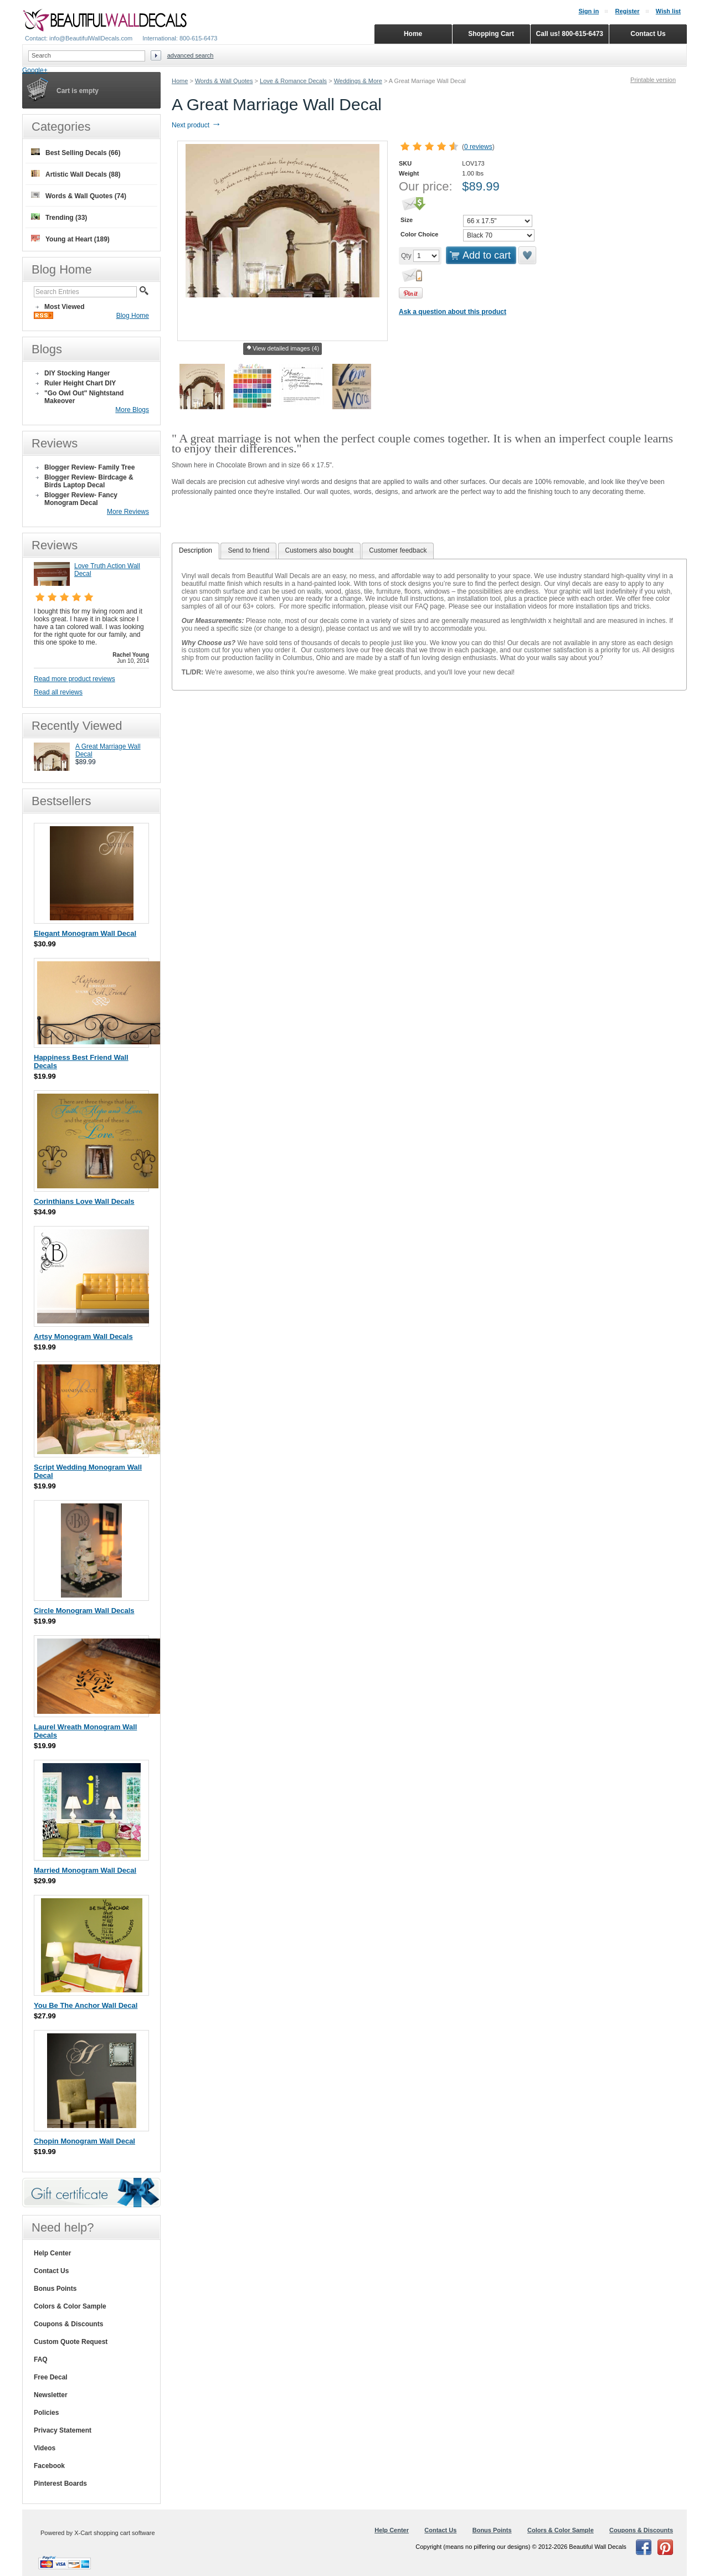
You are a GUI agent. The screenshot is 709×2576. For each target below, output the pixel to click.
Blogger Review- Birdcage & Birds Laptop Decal (88, 481)
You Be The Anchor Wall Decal (85, 2005)
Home (180, 81)
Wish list (668, 11)
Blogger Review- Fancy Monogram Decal (80, 499)
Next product (196, 125)
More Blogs (132, 410)
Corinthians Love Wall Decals (84, 1201)
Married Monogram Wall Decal (85, 1870)
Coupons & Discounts (68, 2324)
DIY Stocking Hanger (77, 373)
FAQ (41, 2359)
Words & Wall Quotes (224, 81)
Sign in (588, 11)
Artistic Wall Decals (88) (76, 174)
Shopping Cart (491, 34)
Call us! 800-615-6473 (569, 34)
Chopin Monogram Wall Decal (84, 2141)
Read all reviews (58, 692)
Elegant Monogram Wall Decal (85, 933)
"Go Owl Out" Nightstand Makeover (84, 397)
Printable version (653, 79)
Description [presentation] (195, 550)
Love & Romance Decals (293, 81)
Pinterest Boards (60, 2483)
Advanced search (190, 55)
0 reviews (478, 147)
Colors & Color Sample (70, 2306)
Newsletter (51, 2395)
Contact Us (51, 2271)
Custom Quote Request (70, 2342)
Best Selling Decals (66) (75, 152)
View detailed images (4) (282, 349)
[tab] (195, 551)
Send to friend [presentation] (248, 550)
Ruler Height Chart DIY (80, 383)
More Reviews (128, 512)
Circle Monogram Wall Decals (84, 1610)
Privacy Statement (62, 2430)
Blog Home (132, 316)
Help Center (52, 2253)
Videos (44, 2448)
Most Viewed (64, 307)
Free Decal (51, 2377)
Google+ (35, 70)
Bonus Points (55, 2288)
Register (627, 11)
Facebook (49, 2466)
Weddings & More (358, 81)
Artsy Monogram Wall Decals (83, 1336)
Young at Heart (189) (70, 239)
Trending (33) (59, 217)
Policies (46, 2413)
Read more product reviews (74, 679)
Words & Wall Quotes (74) (78, 196)
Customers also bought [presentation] (319, 550)
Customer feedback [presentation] (398, 550)
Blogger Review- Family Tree (89, 467)
